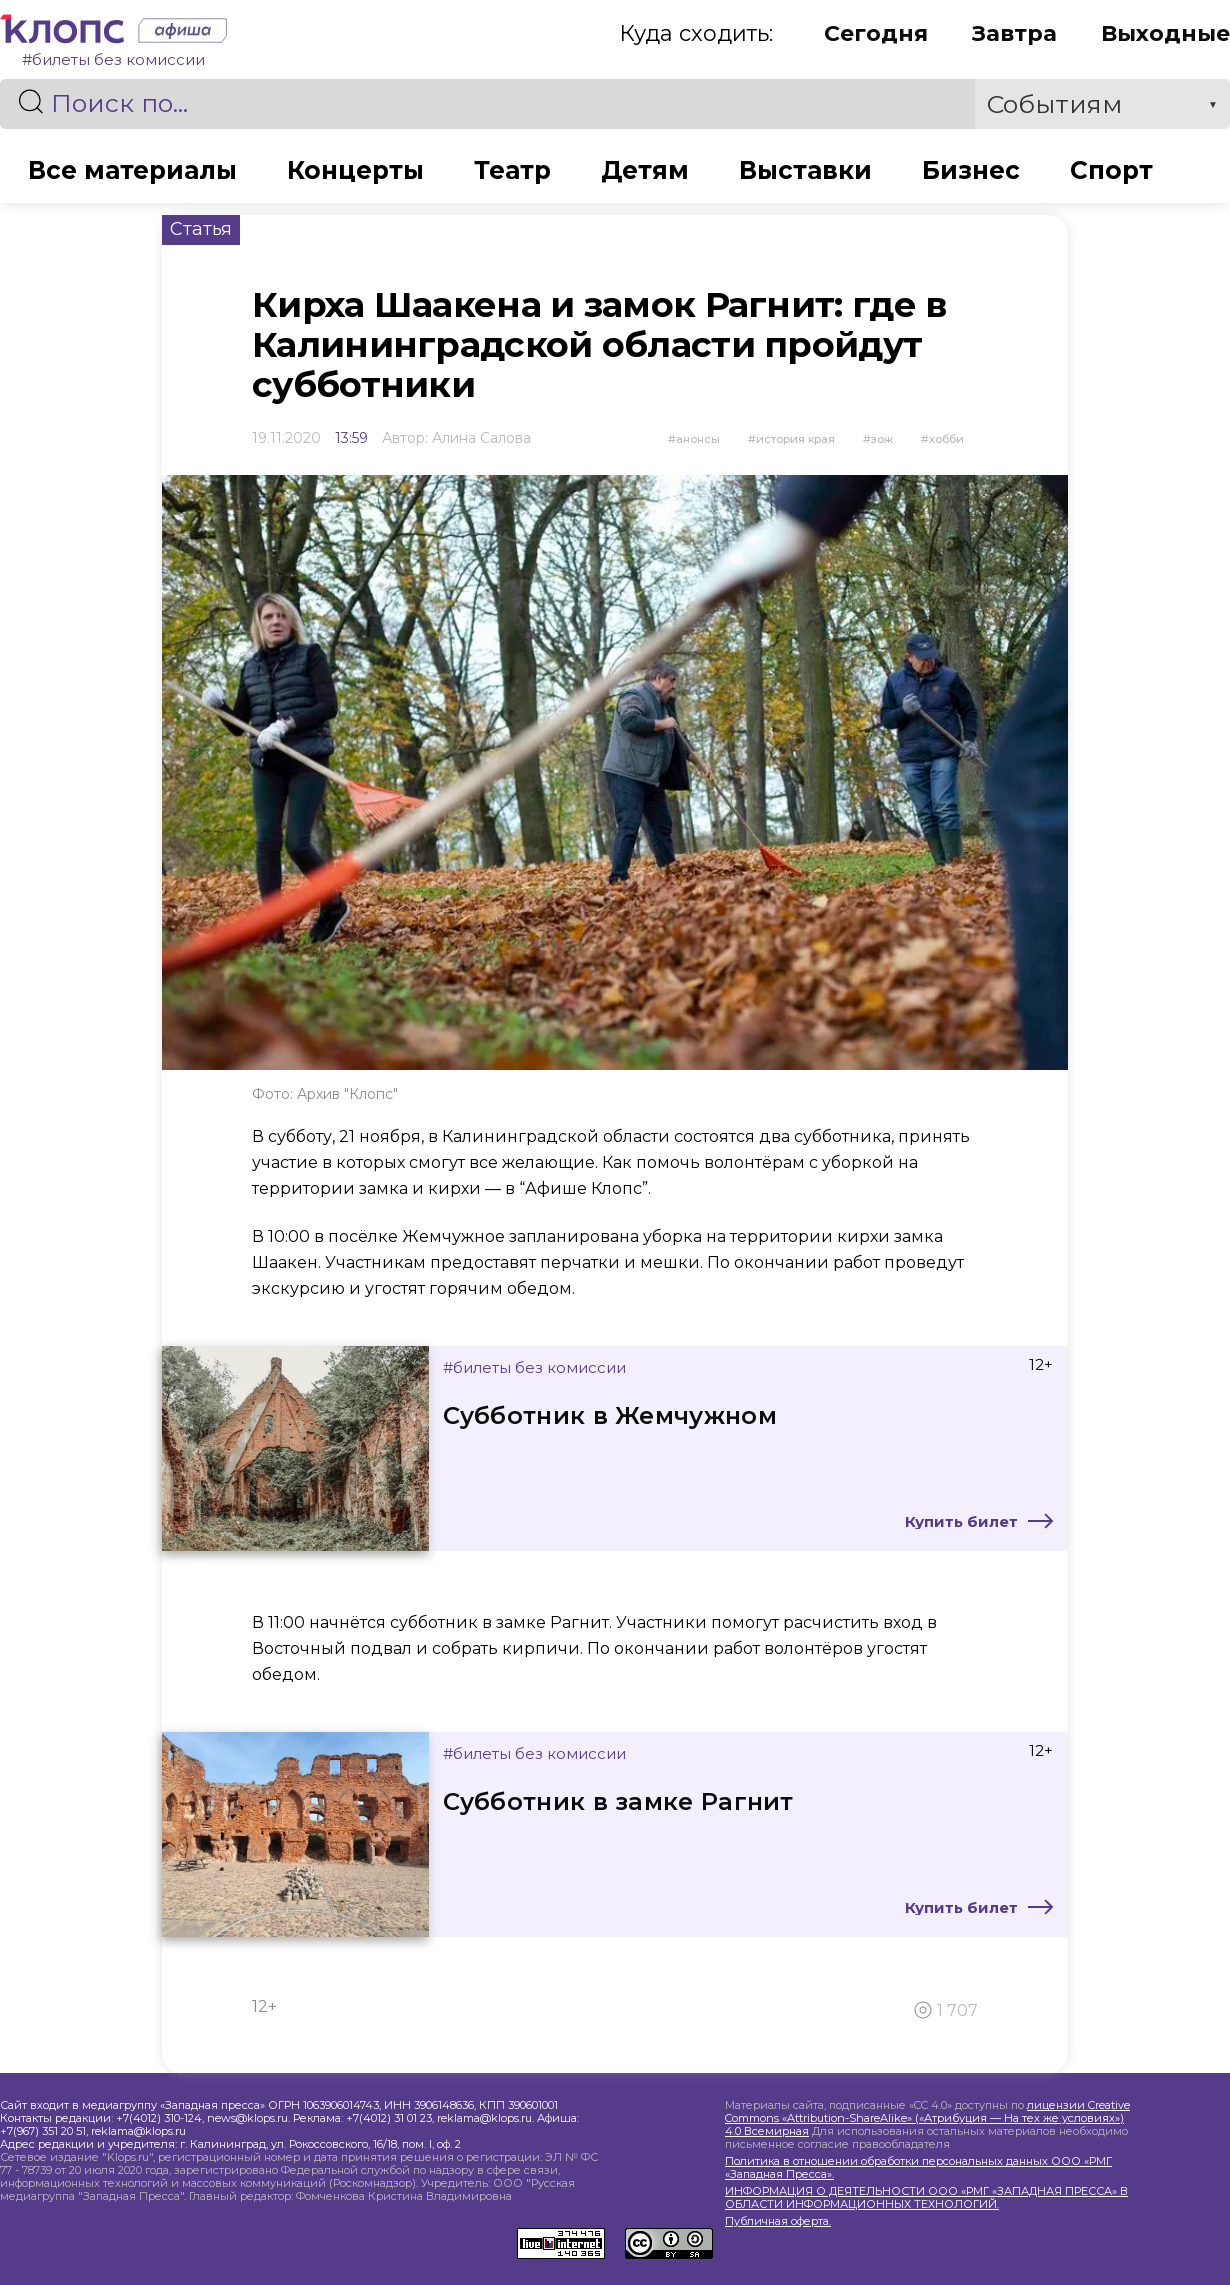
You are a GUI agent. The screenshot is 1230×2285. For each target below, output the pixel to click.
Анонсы (698, 439)
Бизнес (974, 170)
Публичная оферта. (778, 2221)
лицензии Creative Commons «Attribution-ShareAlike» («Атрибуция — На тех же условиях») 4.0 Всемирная (927, 2118)
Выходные (1165, 33)
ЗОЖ (882, 439)
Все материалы (128, 170)
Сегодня (876, 33)
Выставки (808, 170)
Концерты (354, 170)
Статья (201, 229)
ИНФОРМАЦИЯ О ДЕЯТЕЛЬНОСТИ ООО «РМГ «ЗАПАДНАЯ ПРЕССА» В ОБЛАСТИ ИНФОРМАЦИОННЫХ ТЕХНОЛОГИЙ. (926, 2198)
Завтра (1014, 33)
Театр (513, 170)
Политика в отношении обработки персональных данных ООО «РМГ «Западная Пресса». (918, 2168)
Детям (646, 170)
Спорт (1116, 170)
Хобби (946, 439)
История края (795, 439)
